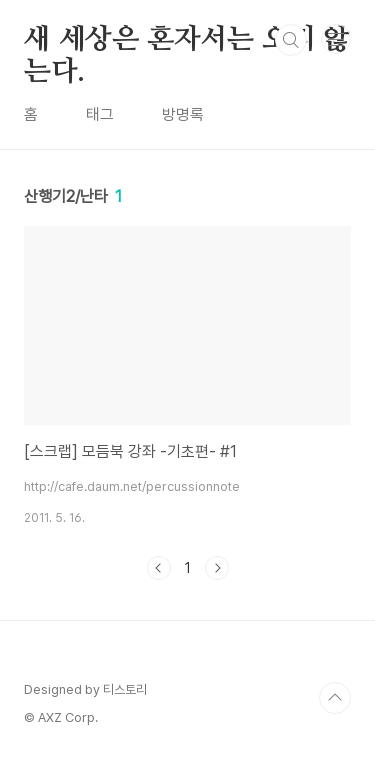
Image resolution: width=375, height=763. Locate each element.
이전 (159, 568)
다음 (217, 568)
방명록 (183, 114)
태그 (100, 114)
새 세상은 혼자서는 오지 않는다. (187, 41)
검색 (291, 40)
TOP (335, 698)
